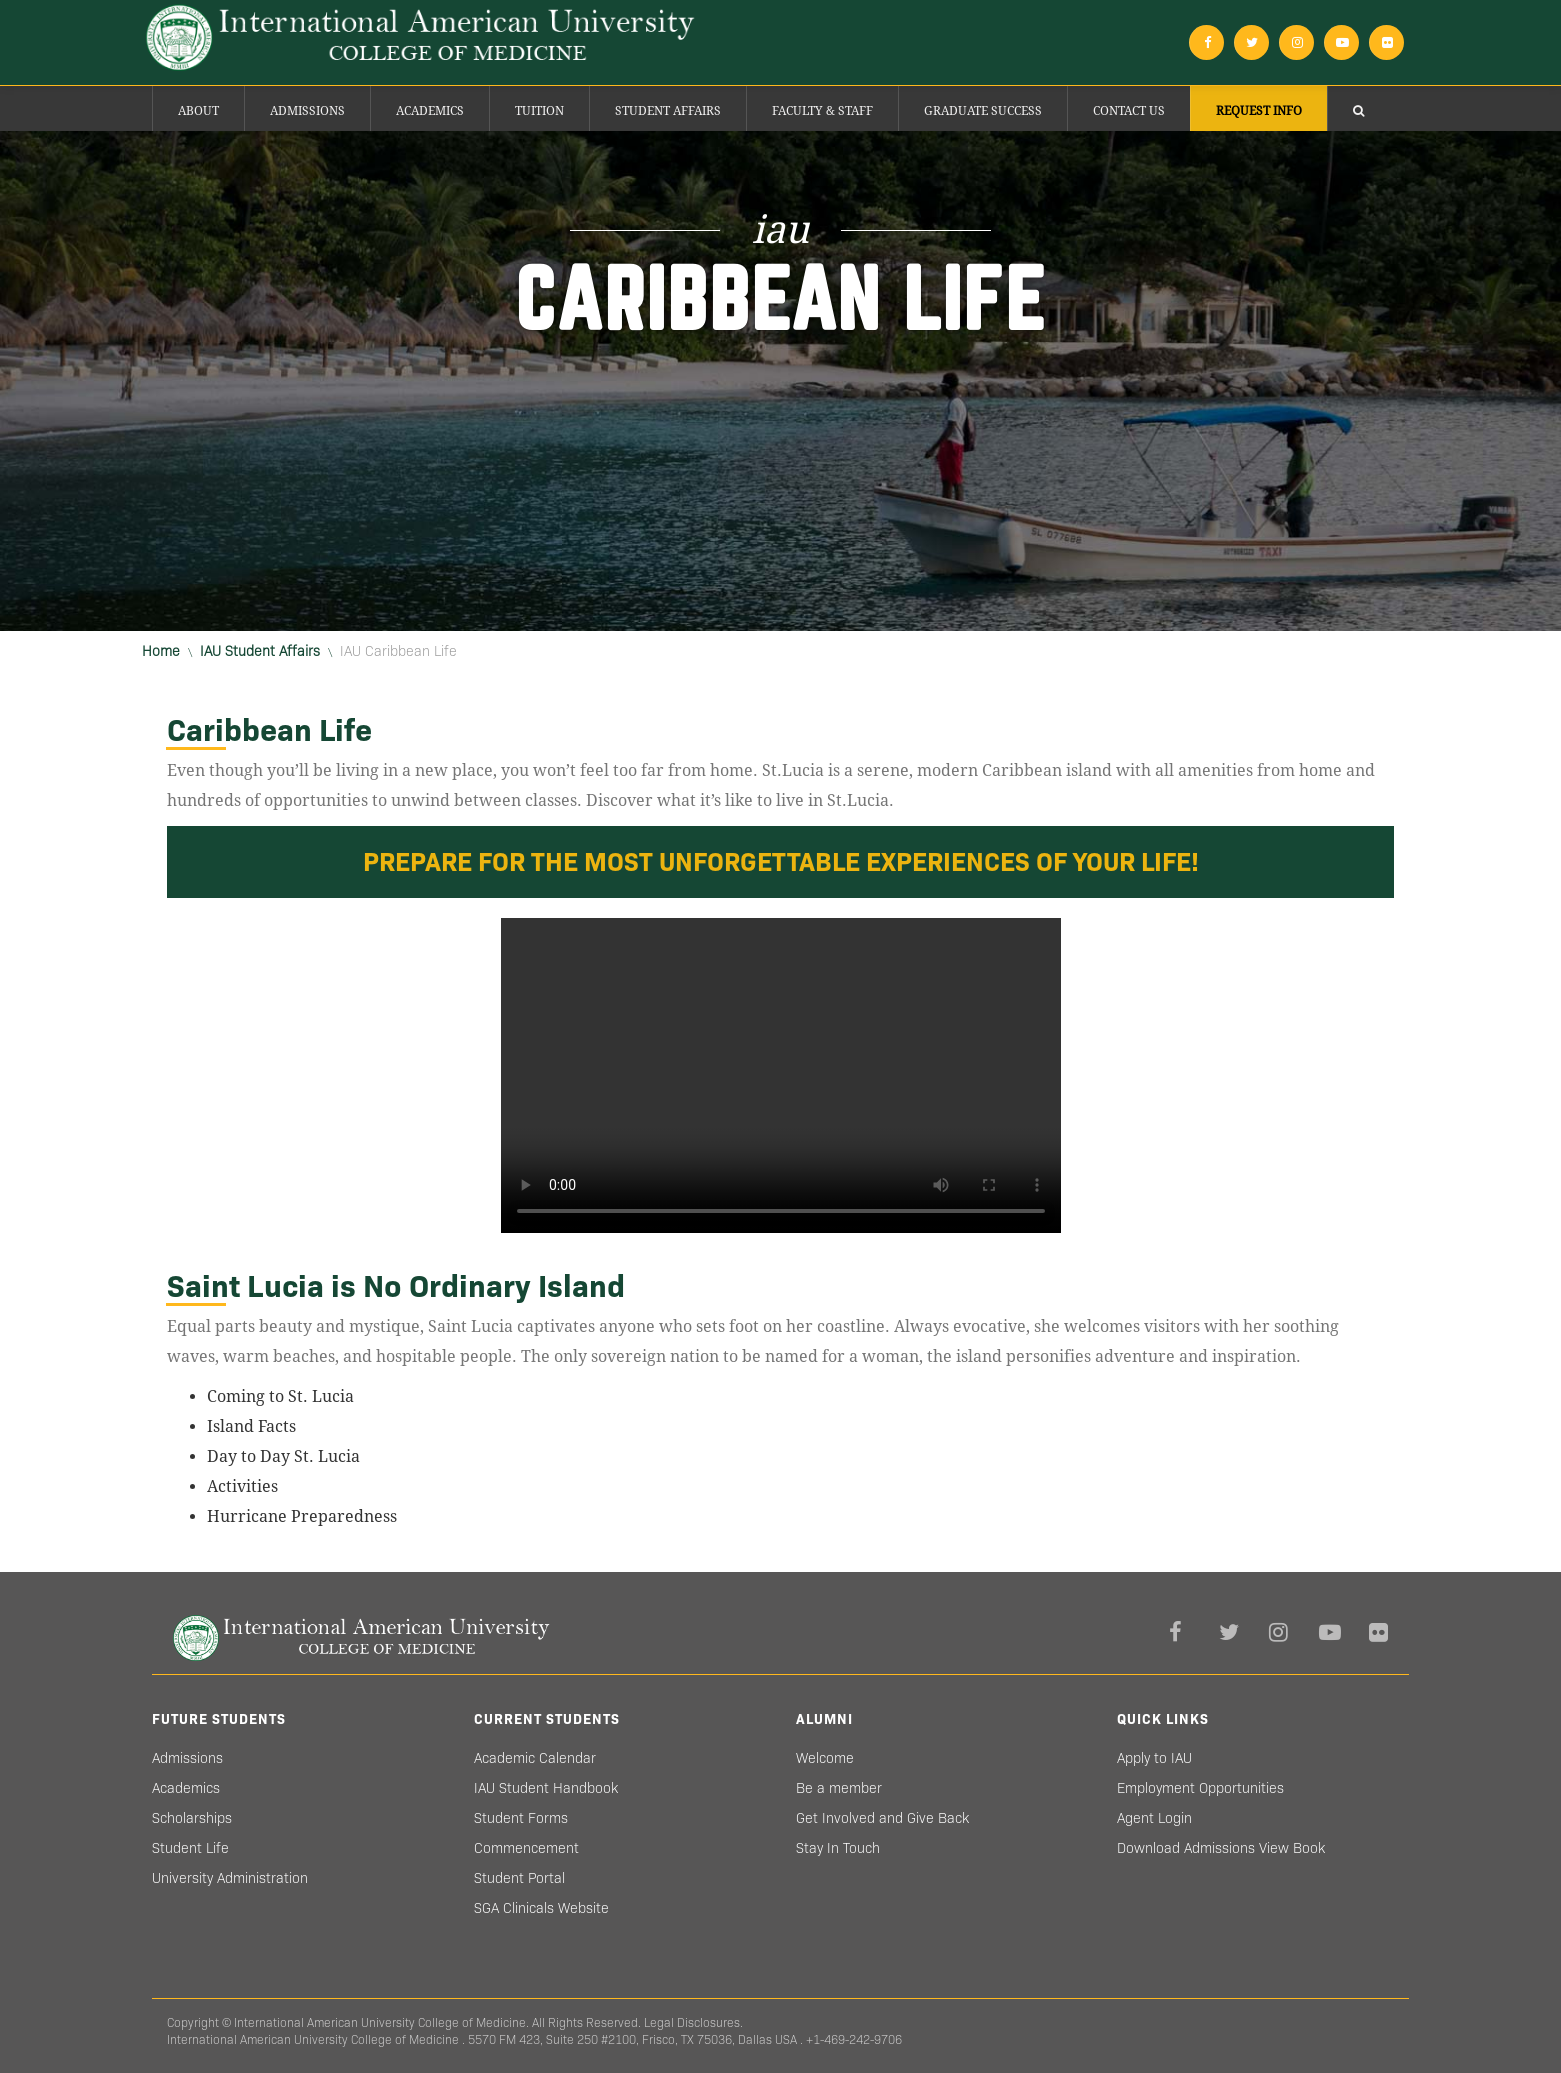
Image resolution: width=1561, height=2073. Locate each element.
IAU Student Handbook (546, 1788)
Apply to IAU (1154, 1758)
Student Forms (521, 1818)
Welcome (825, 1758)
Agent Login (1154, 1818)
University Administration (230, 1878)
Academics (430, 111)
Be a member (839, 1788)
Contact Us (1129, 111)
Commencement (526, 1848)
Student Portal (519, 1878)
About (198, 111)
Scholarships (192, 1818)
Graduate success (983, 111)
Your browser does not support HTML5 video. (781, 1075)
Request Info (1259, 111)
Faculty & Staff (822, 111)
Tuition (539, 111)
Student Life (190, 1848)
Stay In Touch (838, 1848)
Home (161, 651)
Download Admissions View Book (1221, 1848)
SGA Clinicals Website (541, 1908)
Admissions (307, 111)
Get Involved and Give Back (882, 1818)
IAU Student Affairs (260, 651)
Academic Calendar (535, 1758)
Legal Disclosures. (693, 2022)
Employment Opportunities (1200, 1788)
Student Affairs (668, 111)
